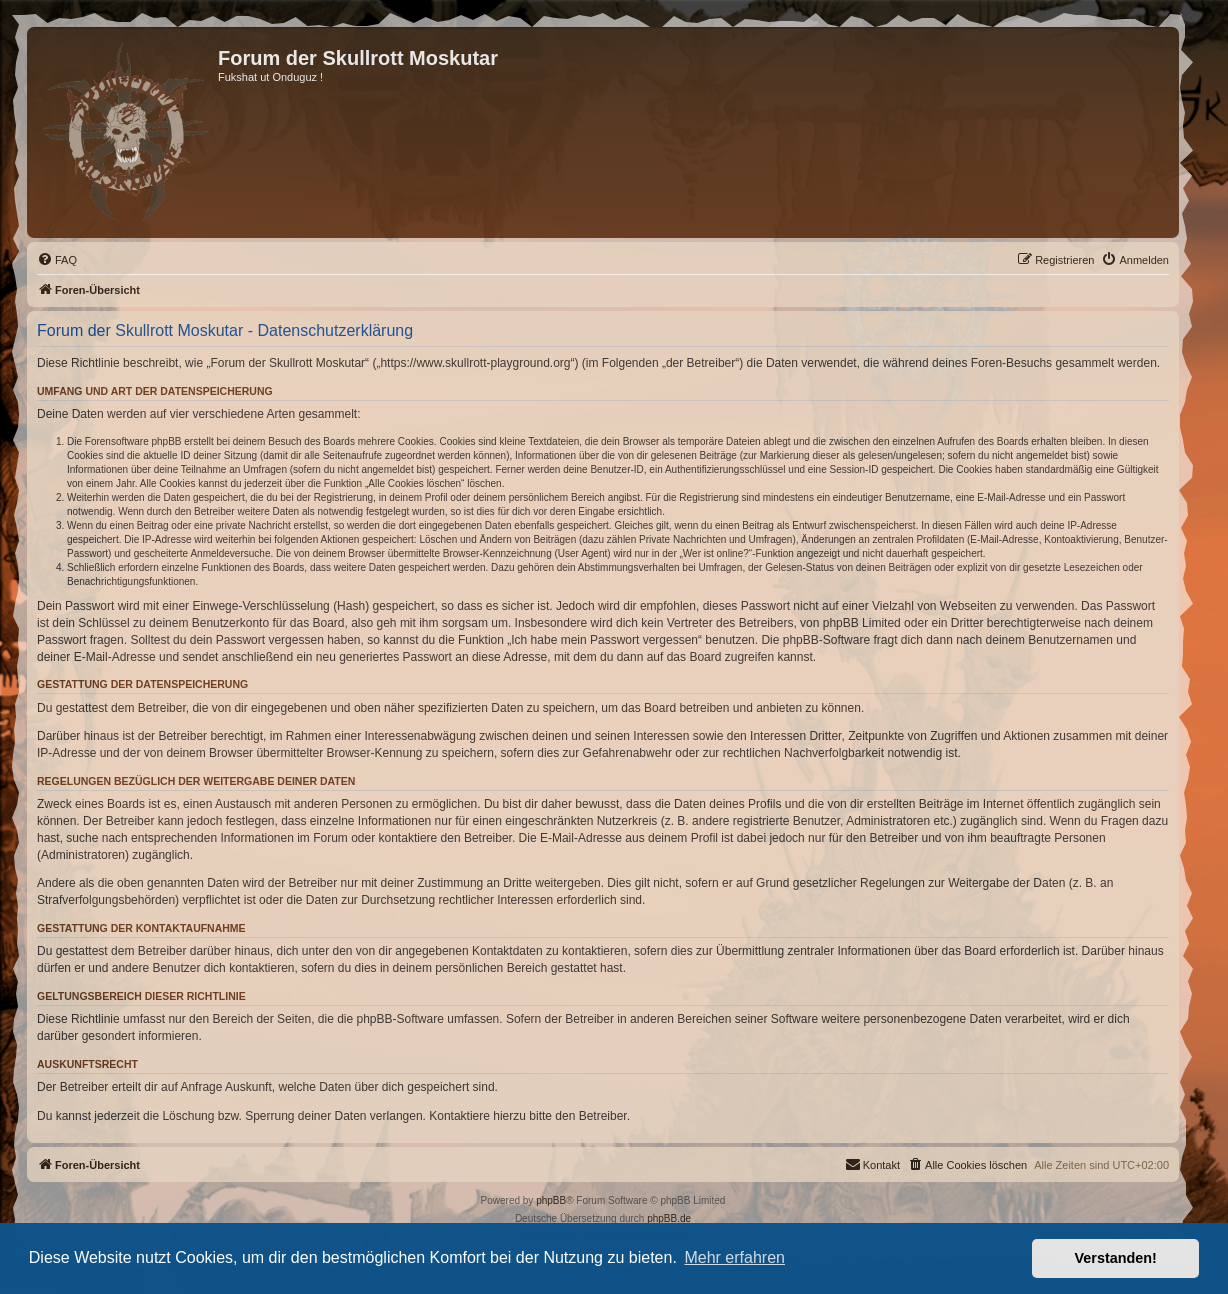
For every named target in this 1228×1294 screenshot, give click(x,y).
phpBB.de (669, 1218)
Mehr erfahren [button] (734, 1257)
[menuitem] (57, 260)
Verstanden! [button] (1116, 1258)
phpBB (551, 1200)
